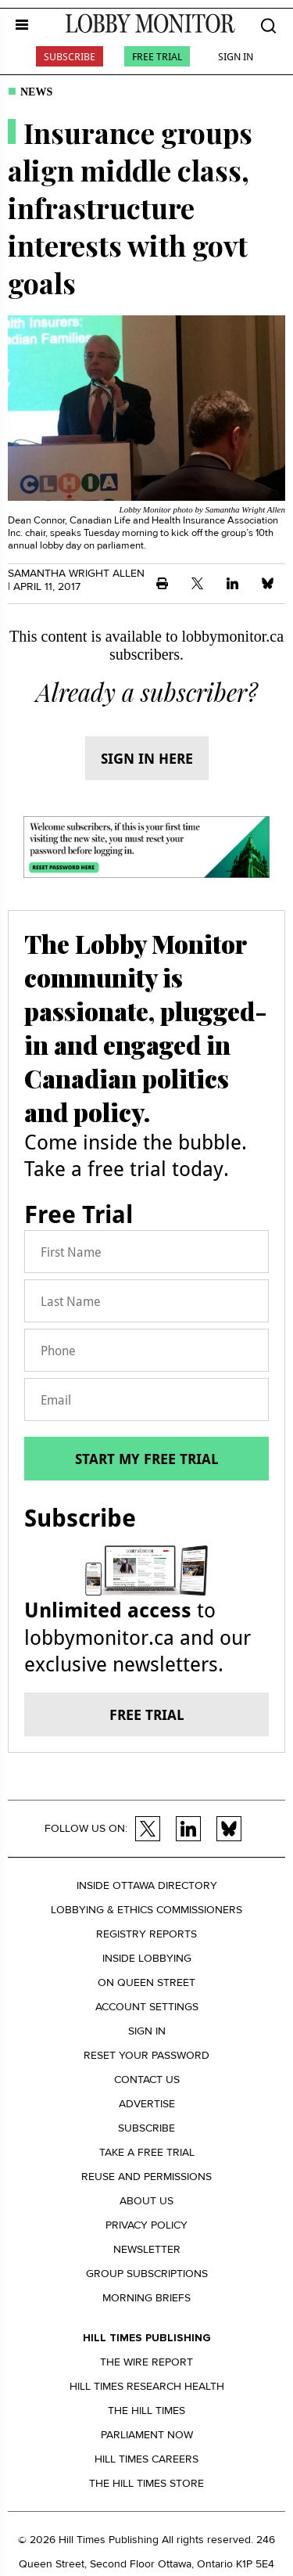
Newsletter (146, 2249)
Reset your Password (146, 2055)
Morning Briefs (146, 2297)
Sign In (235, 56)
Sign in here (147, 758)
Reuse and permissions (146, 2176)
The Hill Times (146, 2410)
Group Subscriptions (147, 2273)
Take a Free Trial (147, 2152)
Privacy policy (146, 2225)
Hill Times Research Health (147, 2386)
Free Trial (157, 56)
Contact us (147, 2079)
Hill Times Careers (146, 2459)
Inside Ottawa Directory (147, 1885)
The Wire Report (146, 2362)
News (36, 92)
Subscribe (69, 56)
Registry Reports (146, 1934)
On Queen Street (146, 1982)
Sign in (147, 2031)
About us (146, 2200)
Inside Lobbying (146, 1958)
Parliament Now (147, 2434)
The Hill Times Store (146, 2483)
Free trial (146, 1714)
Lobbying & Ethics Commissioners (146, 1909)
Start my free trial (147, 1458)
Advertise (147, 2103)
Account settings (146, 2006)
